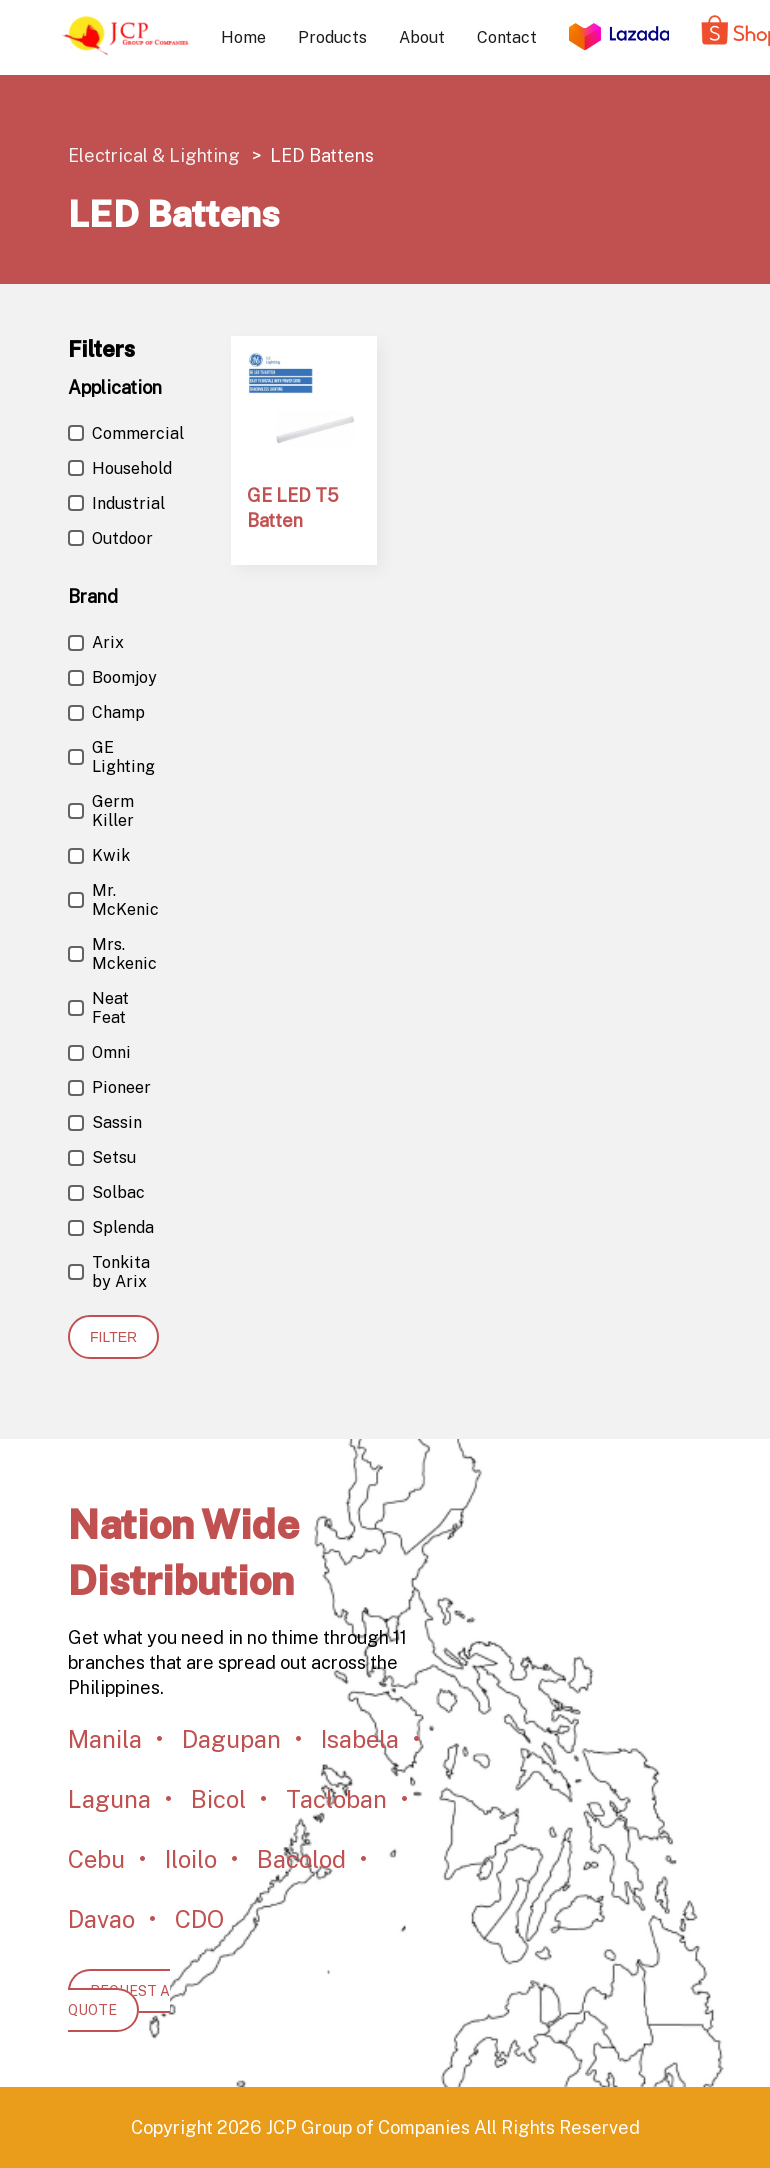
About (422, 37)
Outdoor (110, 538)
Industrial (116, 503)
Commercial (126, 433)
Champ (106, 712)
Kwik (99, 855)
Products (332, 37)
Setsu (102, 1157)
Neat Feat (98, 1008)
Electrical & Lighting (156, 155)
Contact (507, 37)
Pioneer (109, 1087)
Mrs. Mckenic (112, 954)
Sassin (105, 1122)
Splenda (111, 1227)
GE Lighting (111, 757)
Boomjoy (112, 677)
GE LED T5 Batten (293, 508)
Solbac (106, 1192)
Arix (96, 642)
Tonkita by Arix (109, 1272)
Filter (113, 1337)
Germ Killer (101, 811)
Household (120, 468)
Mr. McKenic (113, 900)
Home (243, 37)
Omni (99, 1052)
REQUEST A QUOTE (119, 2000)
